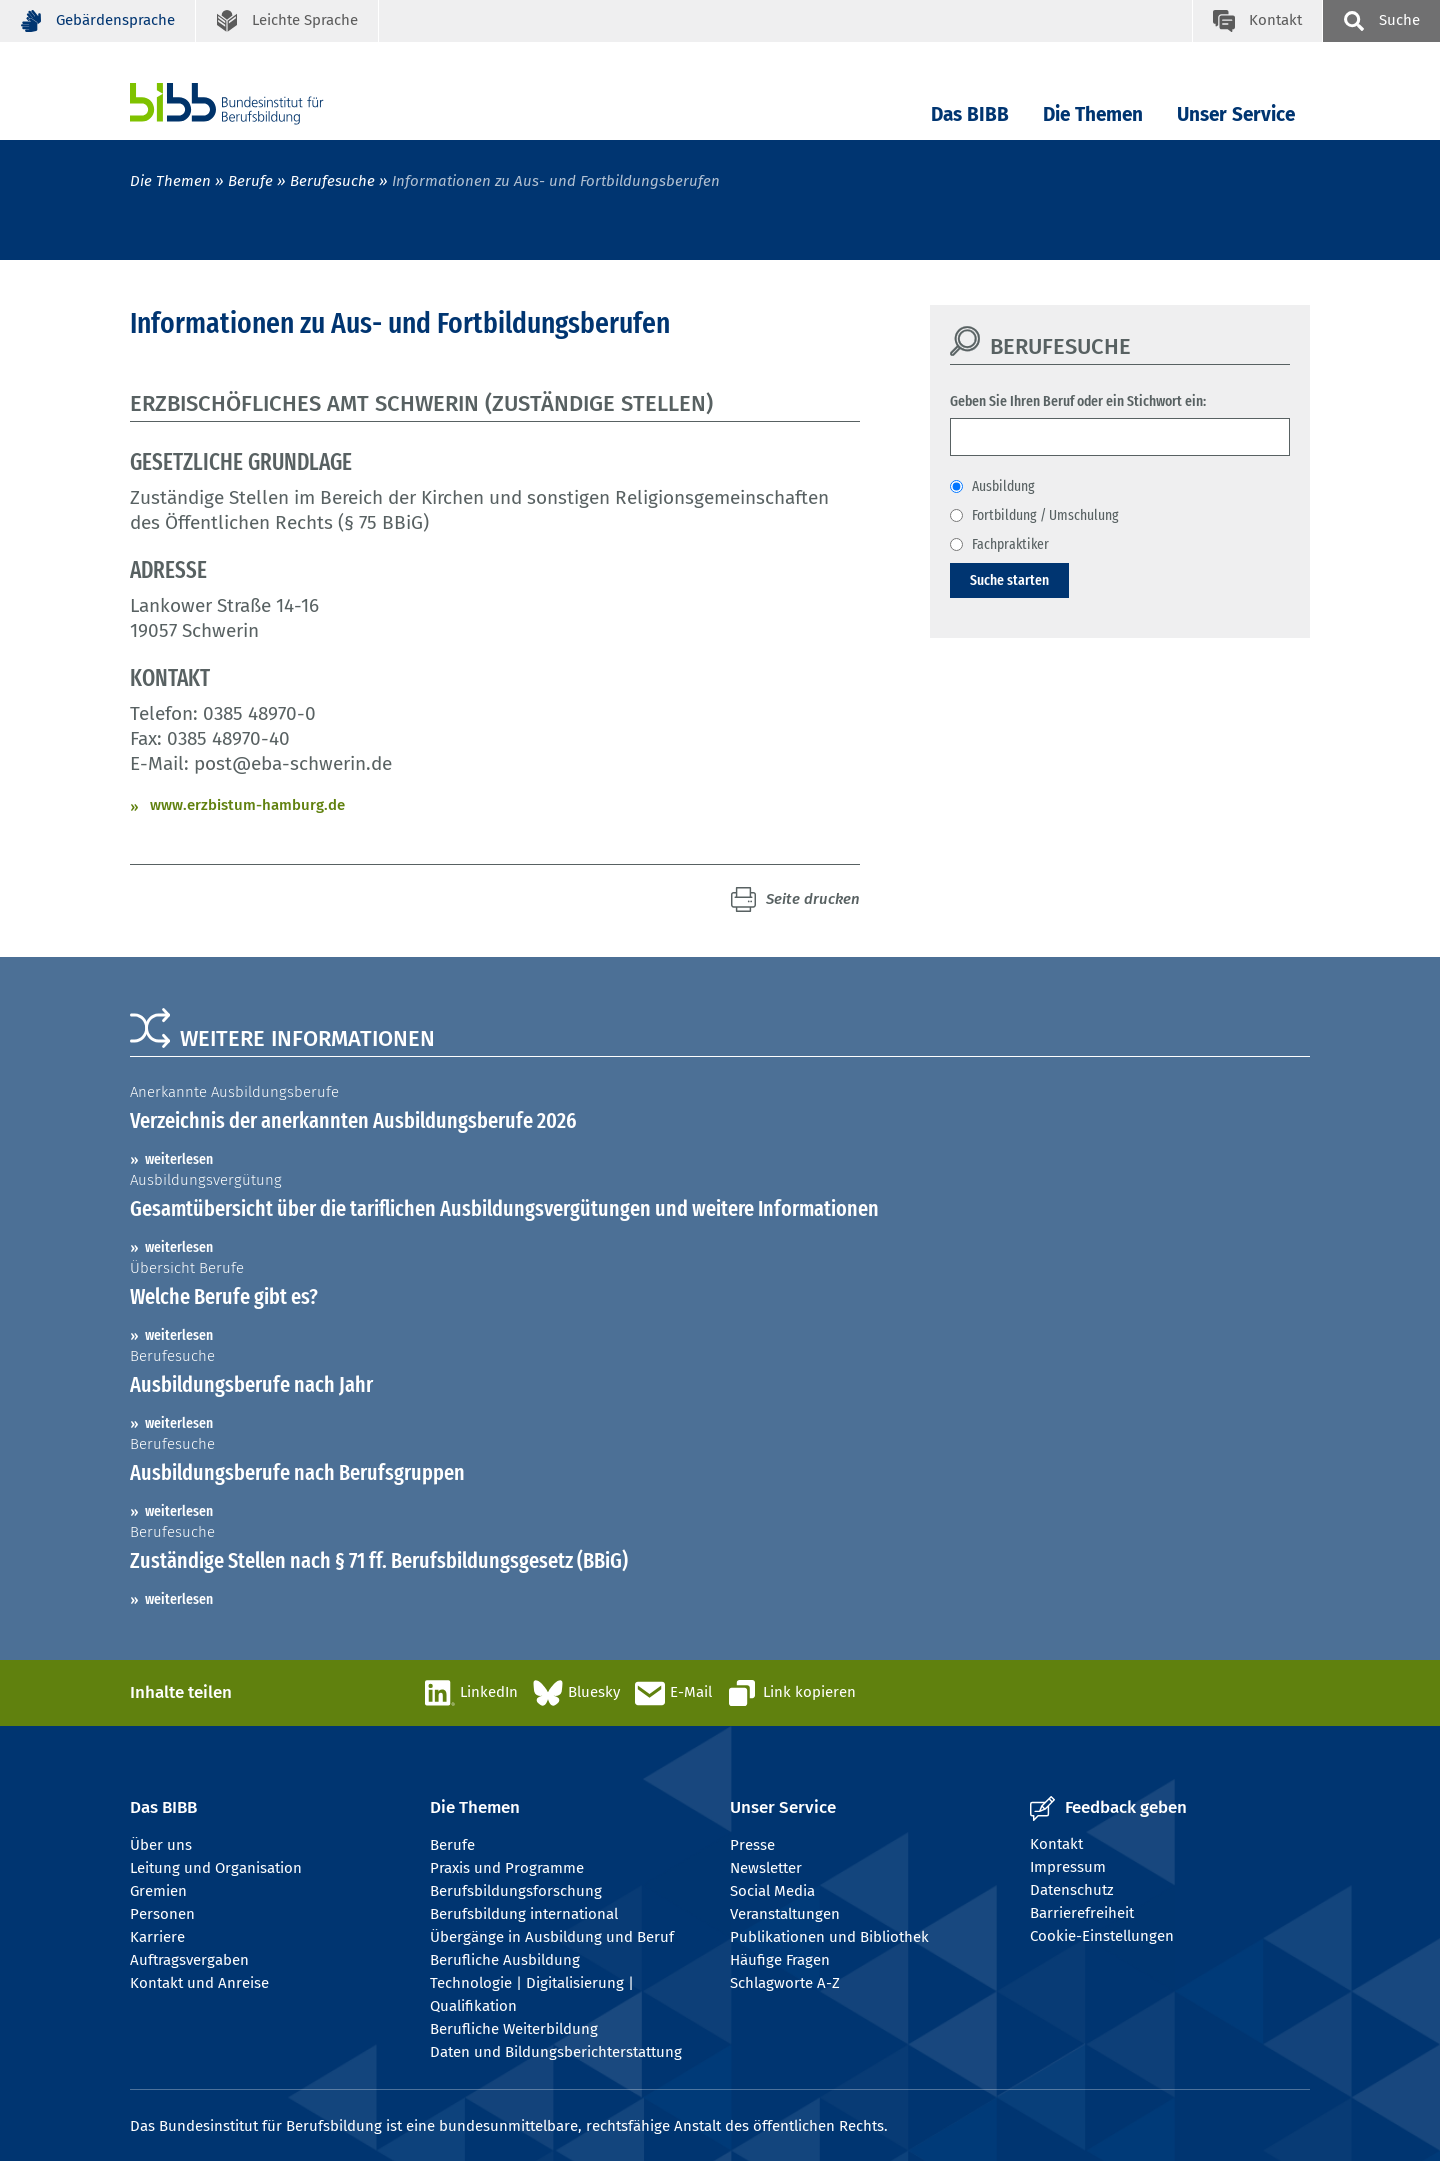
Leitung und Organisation (216, 1868)
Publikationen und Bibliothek (829, 1937)
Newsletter (766, 1868)
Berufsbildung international (524, 1914)
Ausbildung (1003, 486)
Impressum (1068, 1867)
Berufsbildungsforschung (516, 1891)
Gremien (158, 1891)
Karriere (157, 1937)
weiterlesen (179, 1159)
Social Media (772, 1891)
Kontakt (1056, 1844)
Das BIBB (970, 114)
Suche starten (1009, 580)
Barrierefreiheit (1082, 1913)
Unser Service (1236, 114)
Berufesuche (332, 181)
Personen (162, 1914)
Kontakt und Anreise (199, 1983)
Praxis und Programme (507, 1868)
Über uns (161, 1845)
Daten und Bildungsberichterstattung (556, 2052)
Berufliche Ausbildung (505, 1960)
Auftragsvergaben (189, 1960)
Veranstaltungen (785, 1914)
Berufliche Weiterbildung (514, 2029)
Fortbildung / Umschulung (1045, 515)
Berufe (250, 181)
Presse (752, 1845)
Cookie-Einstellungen (1102, 1936)
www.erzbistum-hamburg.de (247, 805)
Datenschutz (1072, 1890)
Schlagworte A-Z (785, 1983)
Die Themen (1093, 114)
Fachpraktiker (1010, 544)
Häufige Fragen (780, 1960)
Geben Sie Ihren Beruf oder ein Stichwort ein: (1078, 401)
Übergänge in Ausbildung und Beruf (552, 1937)
